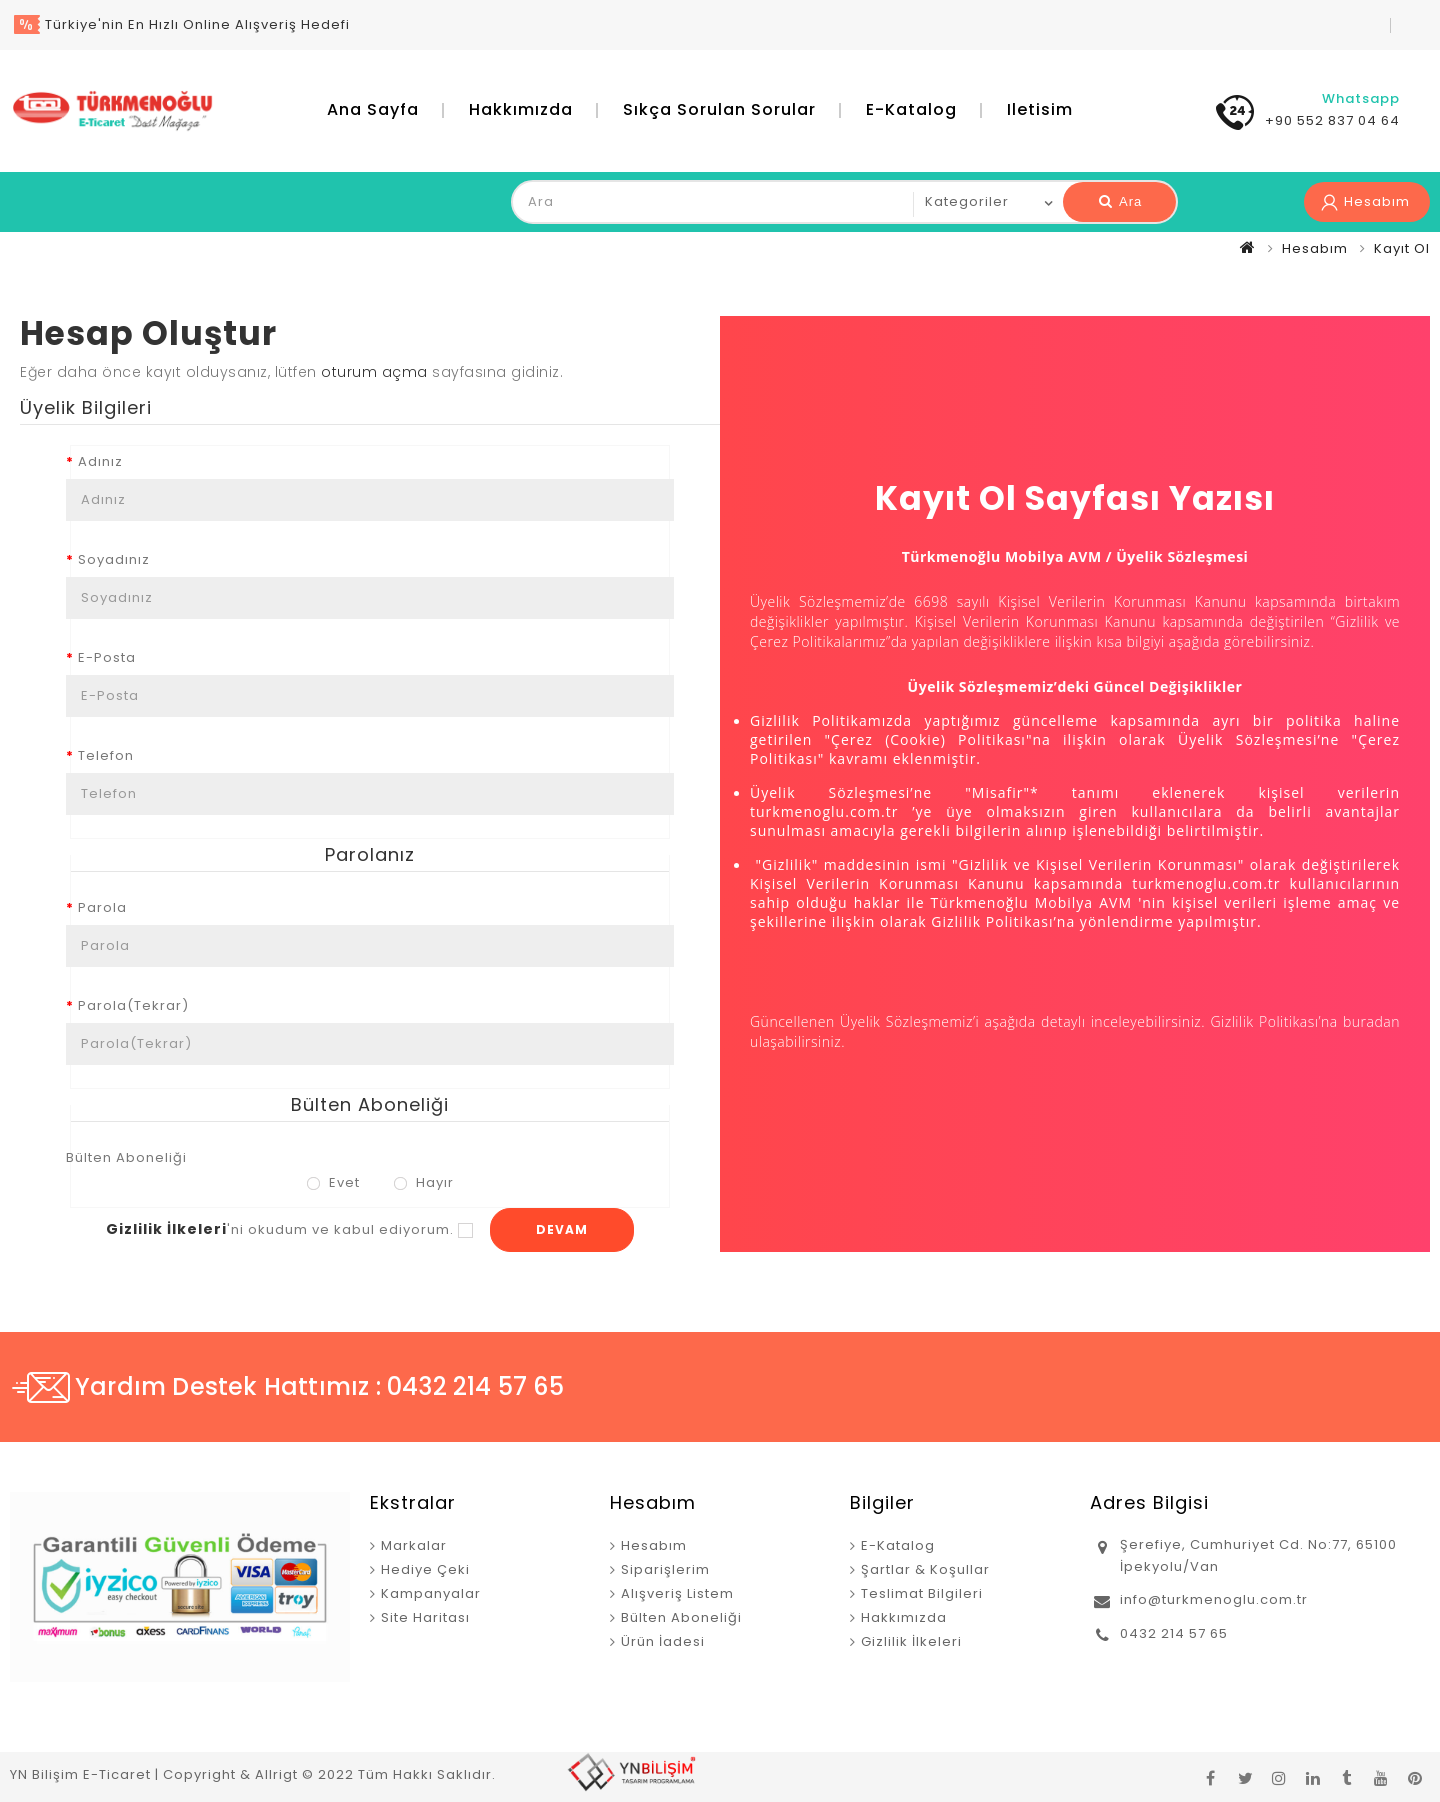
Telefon (106, 755)
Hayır (424, 1182)
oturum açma (374, 372)
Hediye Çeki (425, 1569)
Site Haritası (425, 1617)
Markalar (414, 1545)
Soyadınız (114, 559)
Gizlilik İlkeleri (911, 1641)
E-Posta (107, 657)
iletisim (1040, 109)
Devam (562, 1229)
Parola (102, 907)
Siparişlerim (665, 1569)
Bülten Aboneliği (126, 1157)
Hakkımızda (521, 109)
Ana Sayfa (373, 109)
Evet (333, 1182)
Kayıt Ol (1402, 248)
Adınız (100, 461)
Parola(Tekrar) (133, 1005)
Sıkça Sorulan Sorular (719, 109)
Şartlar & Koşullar (925, 1569)
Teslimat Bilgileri (922, 1593)
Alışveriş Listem (677, 1593)
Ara (1120, 201)
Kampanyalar (431, 1593)
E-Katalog (911, 109)
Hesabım (1315, 248)
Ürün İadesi (663, 1641)
